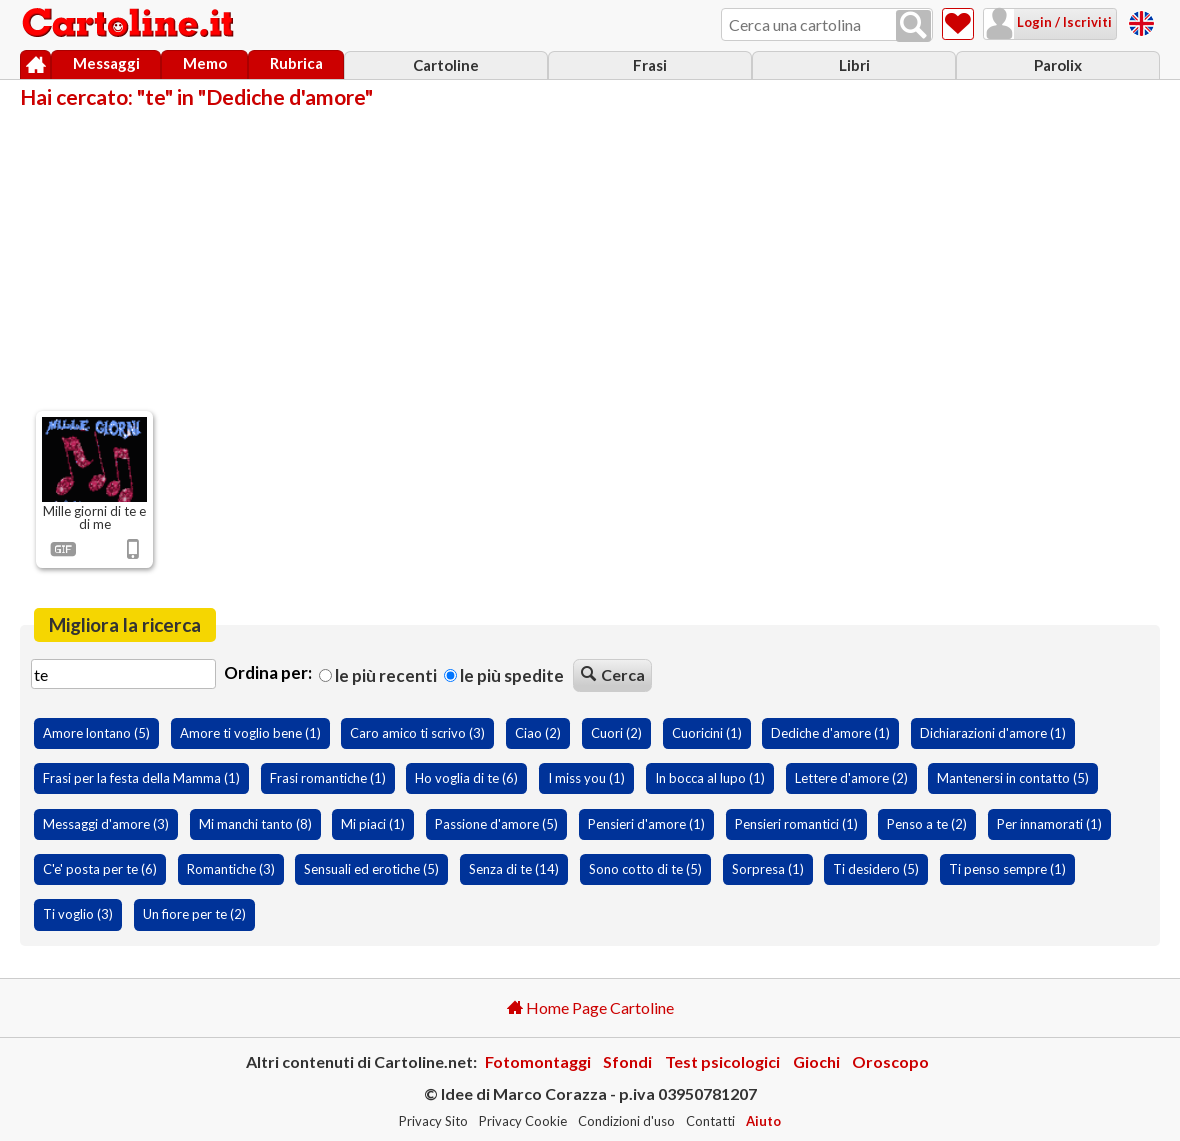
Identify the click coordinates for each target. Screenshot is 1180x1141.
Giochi (816, 1061)
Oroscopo (890, 1061)
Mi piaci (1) (373, 824)
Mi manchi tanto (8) (255, 824)
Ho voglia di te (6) (466, 778)
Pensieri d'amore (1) (646, 824)
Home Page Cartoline (590, 1007)
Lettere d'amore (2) (851, 778)
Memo (205, 63)
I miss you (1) (586, 778)
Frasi (650, 65)
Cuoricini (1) (707, 733)
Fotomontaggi (538, 1061)
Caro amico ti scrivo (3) (417, 733)
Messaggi (106, 63)
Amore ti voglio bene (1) (250, 733)
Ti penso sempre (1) (1007, 869)
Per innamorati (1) (1049, 824)
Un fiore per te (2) (194, 914)
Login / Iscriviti (1063, 22)
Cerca (613, 674)
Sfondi (627, 1061)
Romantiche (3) (231, 869)
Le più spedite (504, 675)
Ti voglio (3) (78, 914)
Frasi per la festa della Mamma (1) (141, 778)
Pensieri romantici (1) (796, 824)
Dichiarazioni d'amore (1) (993, 733)
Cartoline (446, 65)
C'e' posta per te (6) (100, 869)
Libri (854, 65)
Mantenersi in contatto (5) (1013, 778)
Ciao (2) (538, 733)
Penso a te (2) (927, 824)
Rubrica (296, 63)
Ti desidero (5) (876, 869)
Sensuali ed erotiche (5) (371, 869)
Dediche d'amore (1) (830, 733)
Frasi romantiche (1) (328, 778)
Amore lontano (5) (96, 733)
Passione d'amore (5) (496, 824)
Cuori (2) (616, 733)
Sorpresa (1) (768, 869)
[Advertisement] (590, 258)
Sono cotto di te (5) (645, 869)
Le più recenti (378, 675)
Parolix (1058, 65)
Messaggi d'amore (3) (106, 824)
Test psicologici (722, 1061)
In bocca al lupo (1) (710, 778)
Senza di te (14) (514, 869)
